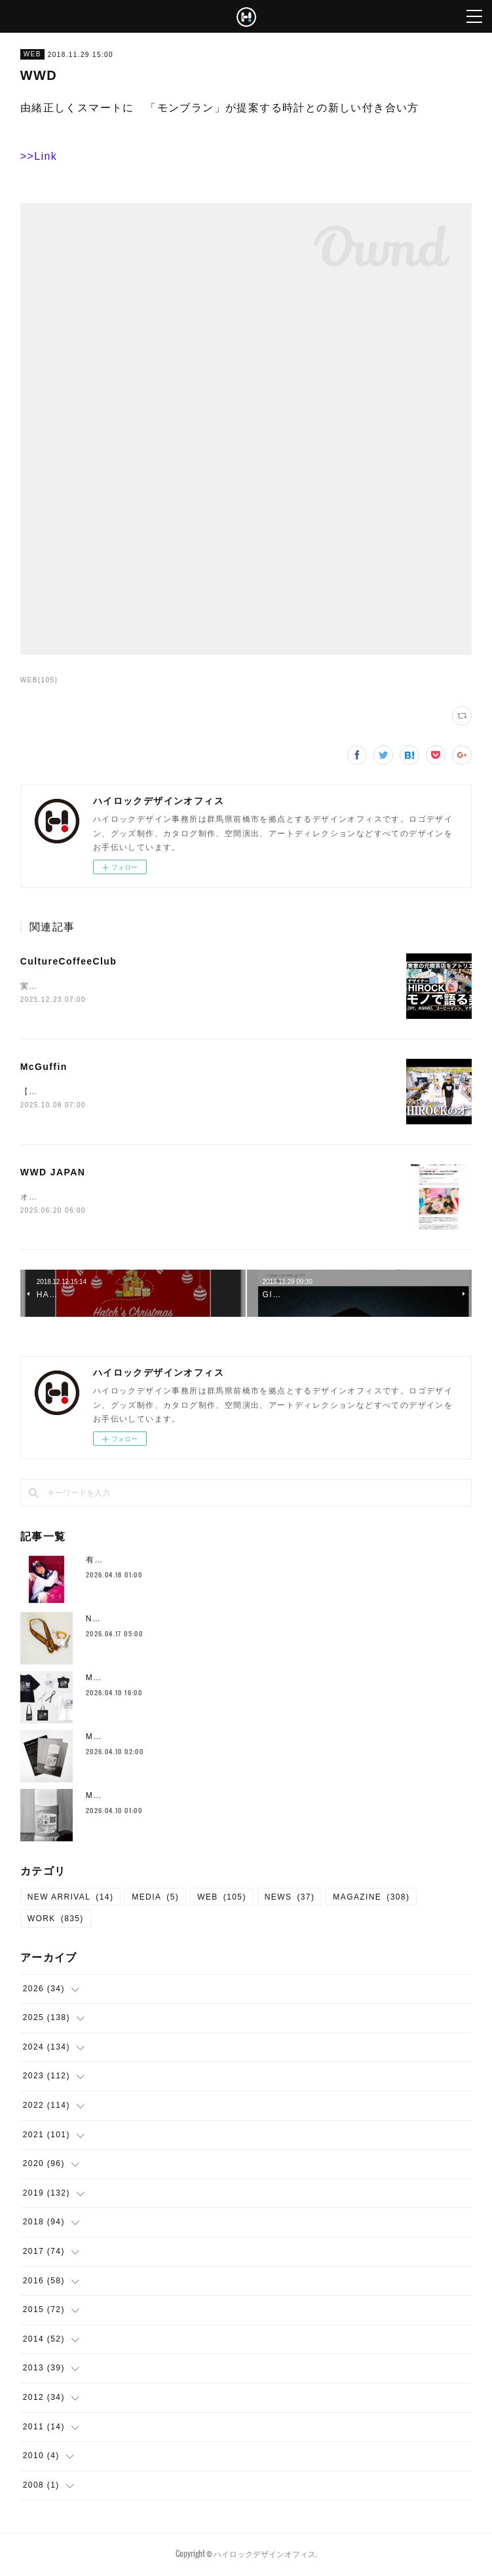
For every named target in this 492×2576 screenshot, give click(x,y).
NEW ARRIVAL (71, 1898)
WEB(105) (39, 680)
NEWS (290, 1898)
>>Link (38, 156)
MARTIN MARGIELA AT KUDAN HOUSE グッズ (186, 1679)
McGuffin (43, 1067)
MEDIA (155, 1898)
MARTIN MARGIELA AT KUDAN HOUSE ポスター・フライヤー (216, 1738)
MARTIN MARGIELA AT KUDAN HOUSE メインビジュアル (208, 1797)
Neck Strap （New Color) (143, 1620)
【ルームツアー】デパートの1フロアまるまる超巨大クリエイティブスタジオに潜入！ (189, 1092)
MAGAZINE (371, 1898)
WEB (32, 54)
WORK (56, 1920)
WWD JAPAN (52, 1173)
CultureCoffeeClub (68, 961)
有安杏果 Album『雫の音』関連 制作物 (167, 1561)
